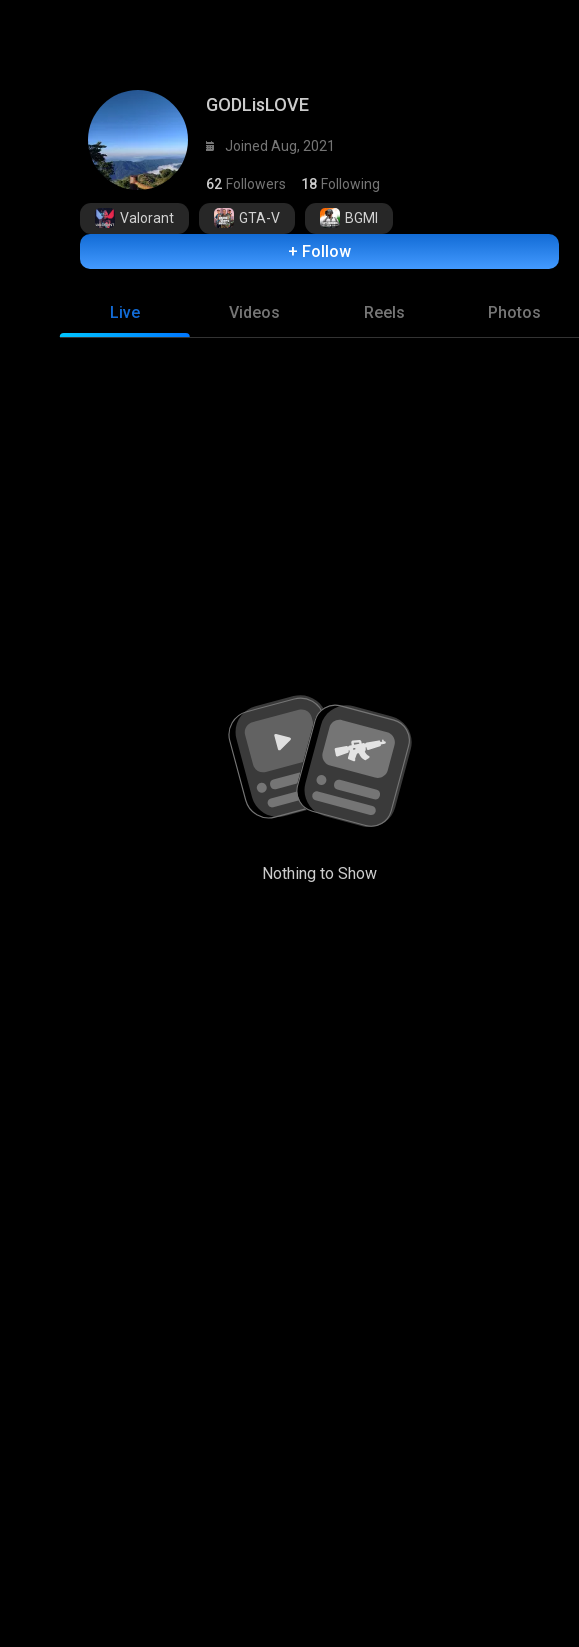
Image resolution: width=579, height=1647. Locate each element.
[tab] (125, 303)
